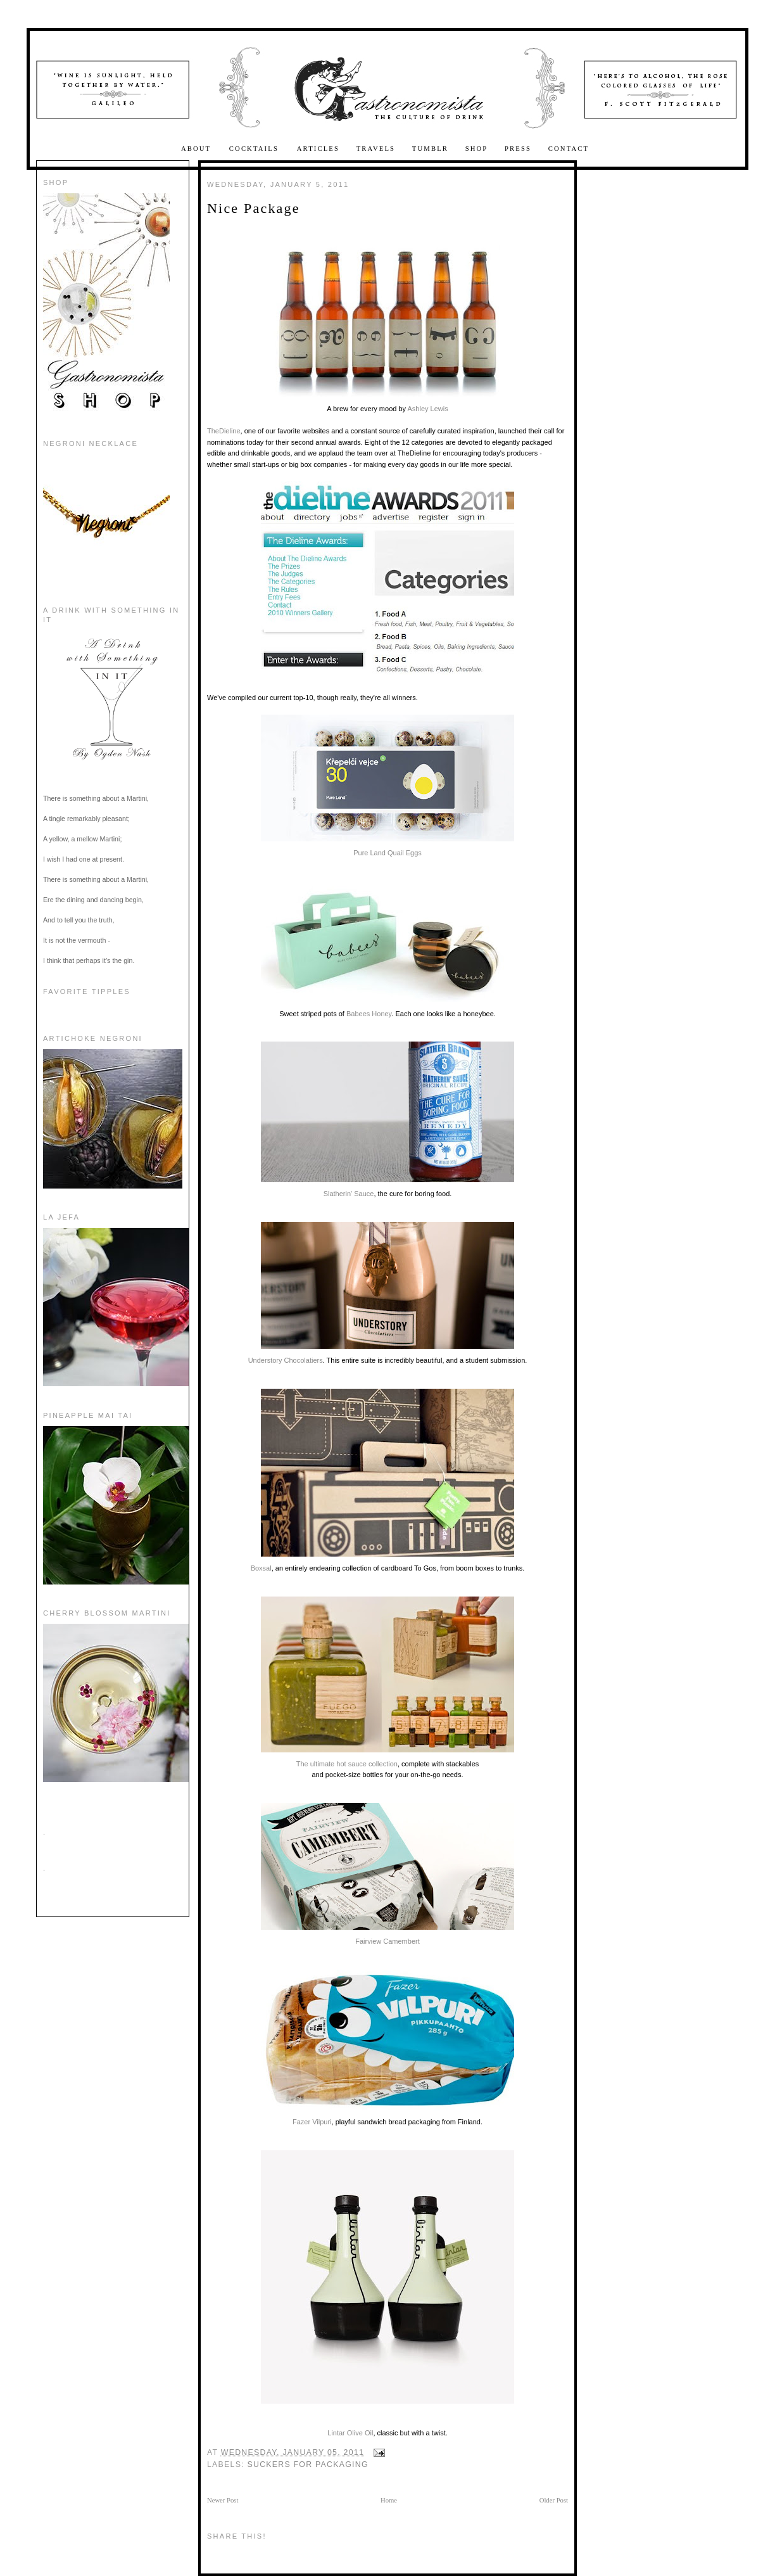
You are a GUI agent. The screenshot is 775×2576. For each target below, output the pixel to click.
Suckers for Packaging (308, 2464)
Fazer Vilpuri (387, 2048)
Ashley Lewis (427, 408)
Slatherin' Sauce (387, 1119)
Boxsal (382, 1480)
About (197, 148)
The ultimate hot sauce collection (387, 1682)
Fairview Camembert (387, 1874)
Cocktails (255, 148)
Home (389, 2500)
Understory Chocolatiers (381, 1293)
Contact (568, 148)
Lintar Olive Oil (350, 2433)
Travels (376, 148)
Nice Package (253, 208)
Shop (476, 148)
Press (518, 148)
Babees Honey (368, 1013)
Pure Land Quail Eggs (387, 786)
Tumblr (430, 148)
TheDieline (224, 431)
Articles (318, 148)
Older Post (553, 2500)
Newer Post (222, 2500)
